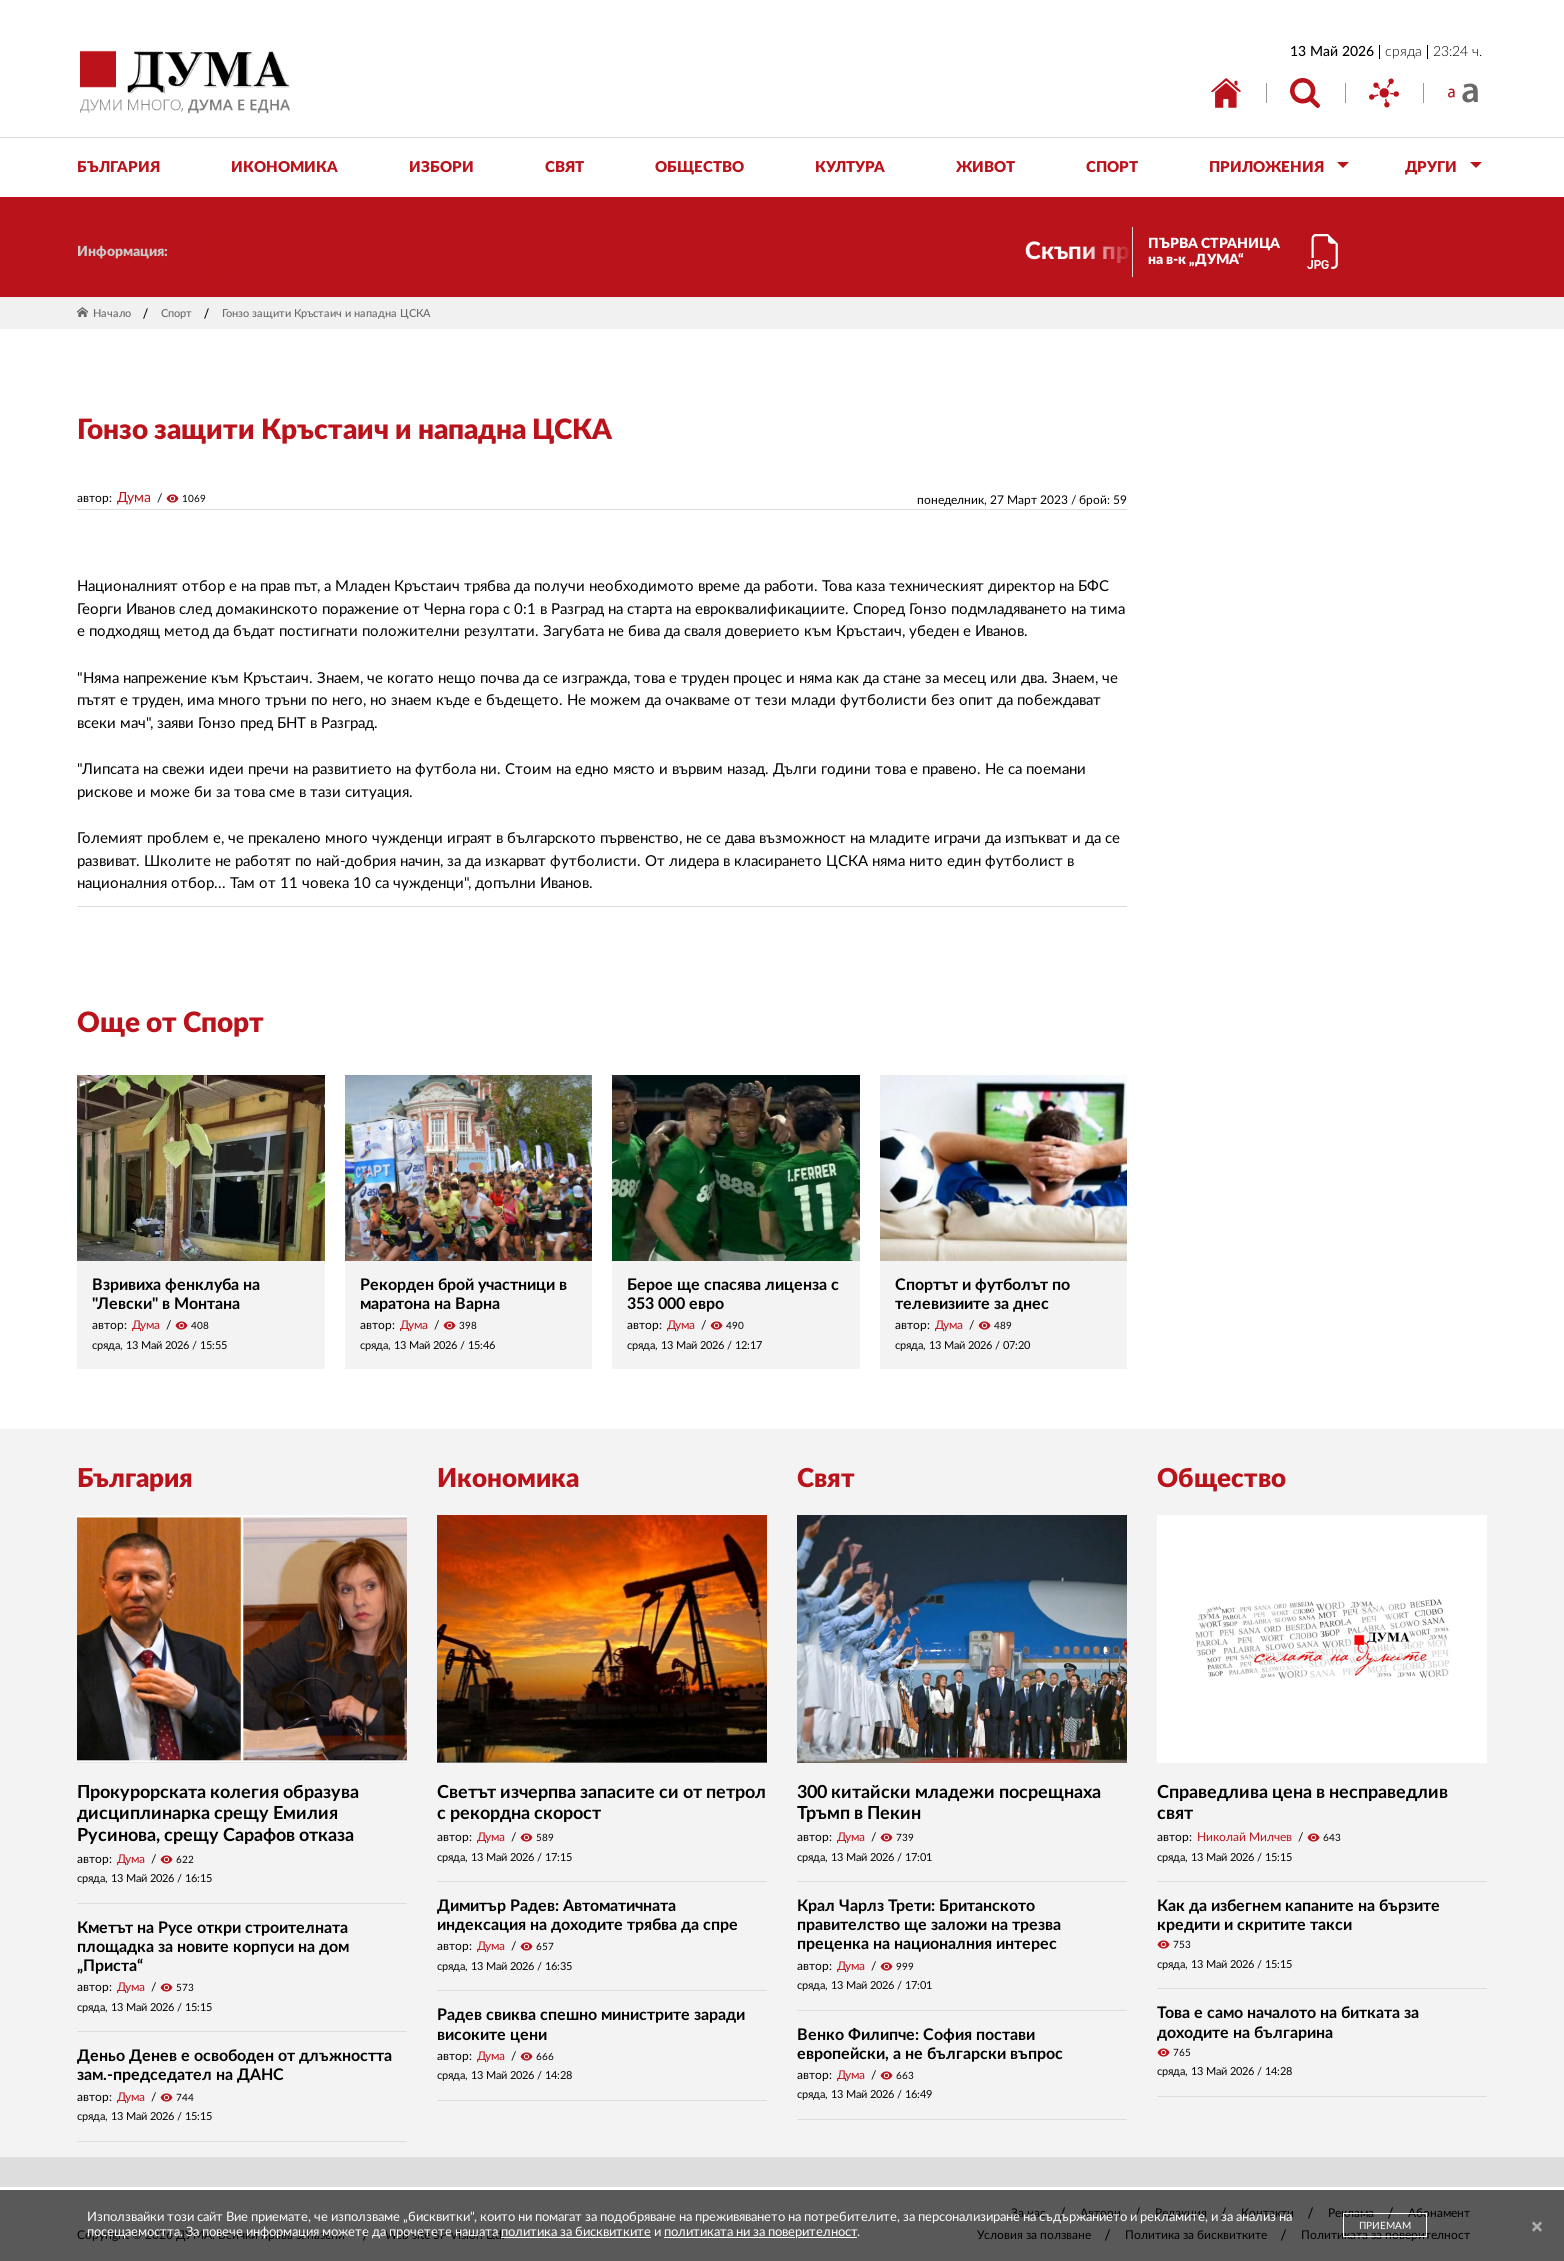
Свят (826, 1479)
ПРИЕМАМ (1385, 2226)
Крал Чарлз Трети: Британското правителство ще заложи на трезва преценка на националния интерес (929, 1925)
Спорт (176, 313)
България (135, 1479)
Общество (1221, 1479)
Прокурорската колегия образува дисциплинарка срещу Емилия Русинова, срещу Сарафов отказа (218, 1814)
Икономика (508, 1479)
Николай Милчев (1244, 1837)
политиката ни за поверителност (760, 2232)
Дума (134, 498)
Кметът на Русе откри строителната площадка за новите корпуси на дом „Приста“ (213, 1947)
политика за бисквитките (576, 2232)
